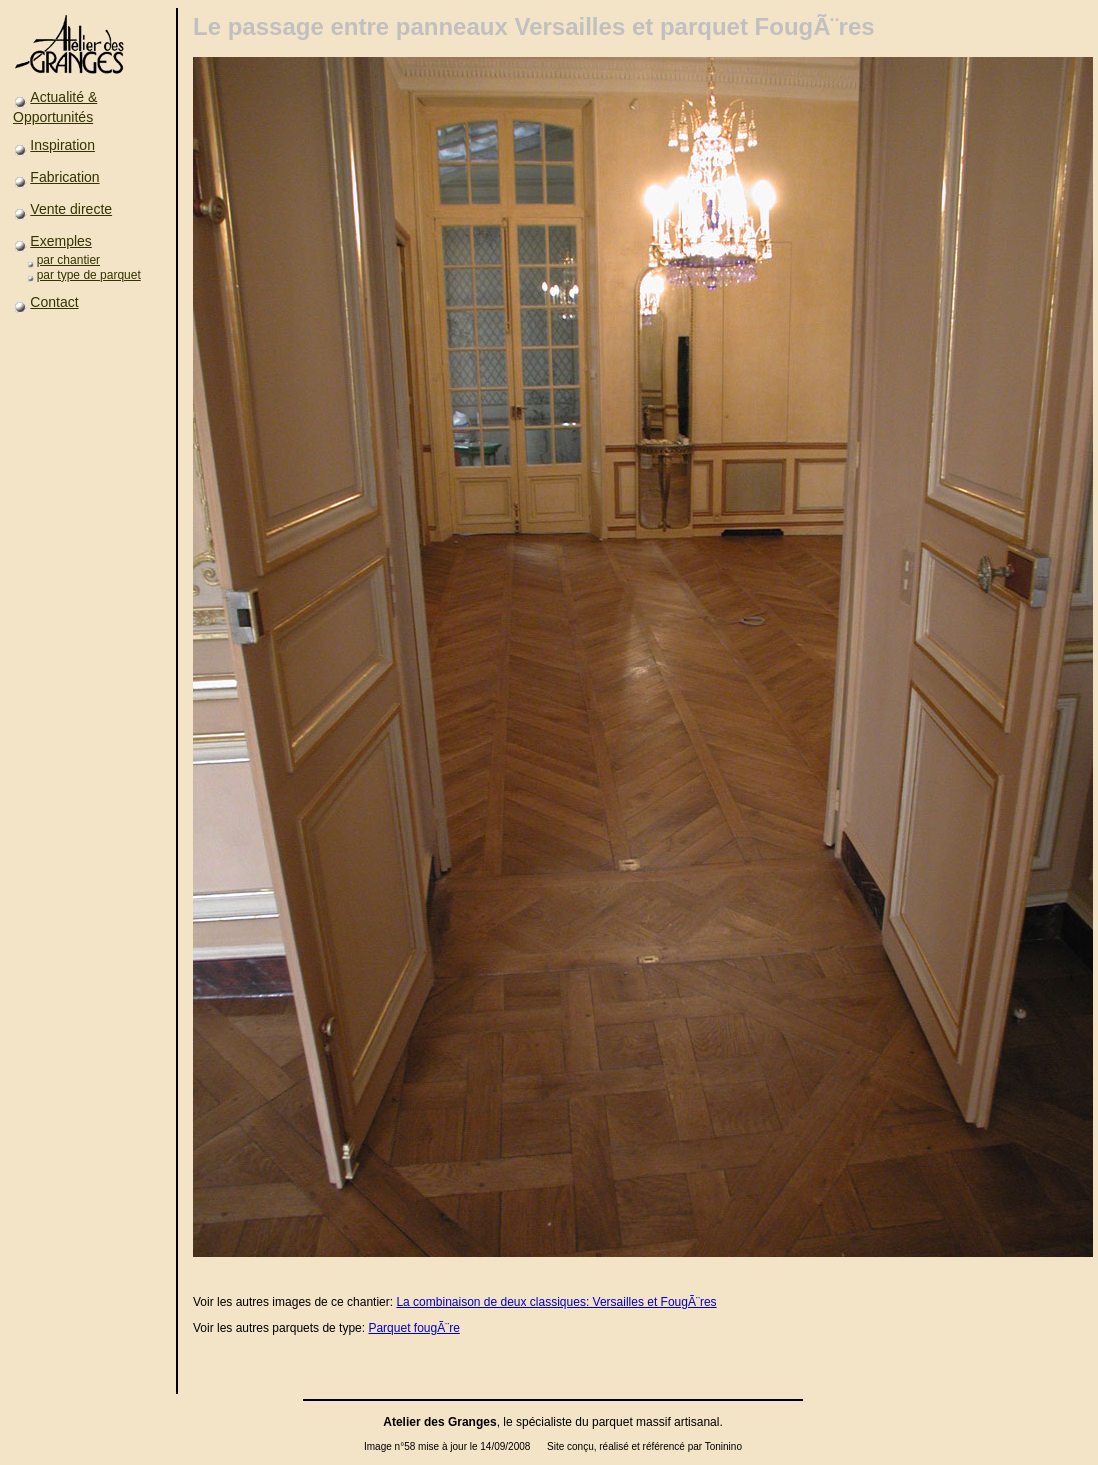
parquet (612, 1422)
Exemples (60, 241)
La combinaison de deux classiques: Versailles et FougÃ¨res (556, 1302)
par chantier (68, 260)
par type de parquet (89, 275)
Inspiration (62, 145)
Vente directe (71, 209)
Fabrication (64, 177)
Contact (54, 302)
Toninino (723, 1446)
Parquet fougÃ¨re (413, 1328)
